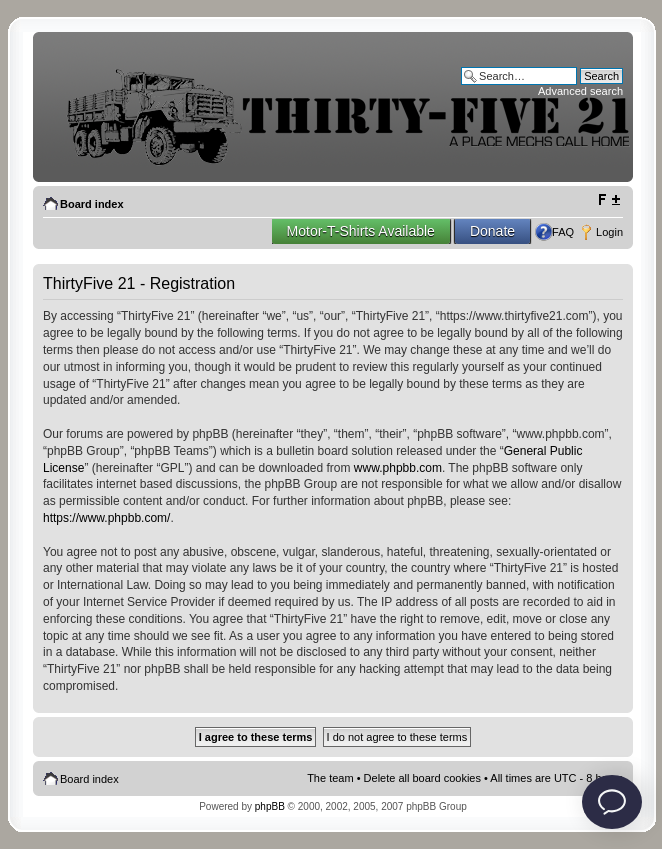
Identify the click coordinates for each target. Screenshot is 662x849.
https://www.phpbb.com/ (106, 518)
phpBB (270, 806)
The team (330, 778)
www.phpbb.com (398, 468)
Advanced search (580, 91)
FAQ (563, 232)
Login (609, 232)
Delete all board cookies (422, 778)
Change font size (608, 200)
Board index (92, 204)
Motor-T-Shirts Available (361, 231)
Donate (492, 231)
